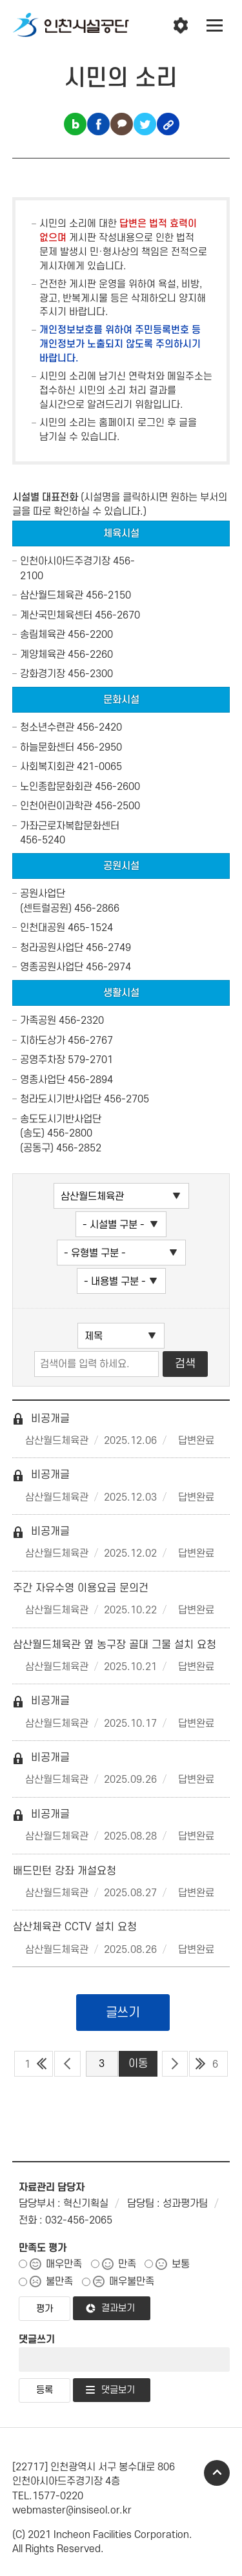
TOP (217, 2473)
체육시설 (121, 533)
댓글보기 (118, 2390)
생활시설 (121, 993)
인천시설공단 (71, 26)
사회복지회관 (47, 767)
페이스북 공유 (98, 124)
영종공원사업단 (51, 967)
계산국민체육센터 (56, 615)
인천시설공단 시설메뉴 (181, 26)
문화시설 (121, 700)
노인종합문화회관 (56, 787)
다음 (175, 2064)
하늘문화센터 (47, 747)
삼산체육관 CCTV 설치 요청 (75, 1927)
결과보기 (118, 2308)
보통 (181, 2264)
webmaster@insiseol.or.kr (72, 2510)
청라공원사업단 (51, 948)
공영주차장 (42, 1060)
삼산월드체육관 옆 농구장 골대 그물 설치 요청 (114, 1645)
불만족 (59, 2281)
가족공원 (38, 1020)
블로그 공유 (75, 124)
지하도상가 (42, 1040)
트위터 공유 (145, 124)
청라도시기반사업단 (60, 1099)
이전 (67, 2064)
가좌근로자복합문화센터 (69, 826)
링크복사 (168, 124)
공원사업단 (42, 893)
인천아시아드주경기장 (65, 561)
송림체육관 (42, 634)
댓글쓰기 (37, 2339)
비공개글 (41, 1419)
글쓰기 (123, 2013)
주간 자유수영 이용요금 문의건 (80, 1588)
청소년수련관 (47, 727)
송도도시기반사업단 (60, 1119)
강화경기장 (42, 674)
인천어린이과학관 (56, 806)
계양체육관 (42, 654)
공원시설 (121, 866)
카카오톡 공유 (121, 124)
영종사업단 (42, 1080)
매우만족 (64, 2264)
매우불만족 (131, 2281)
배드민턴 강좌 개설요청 (64, 1871)
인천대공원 (42, 928)
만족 (127, 2264)
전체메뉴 (215, 26)
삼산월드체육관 (51, 595)
